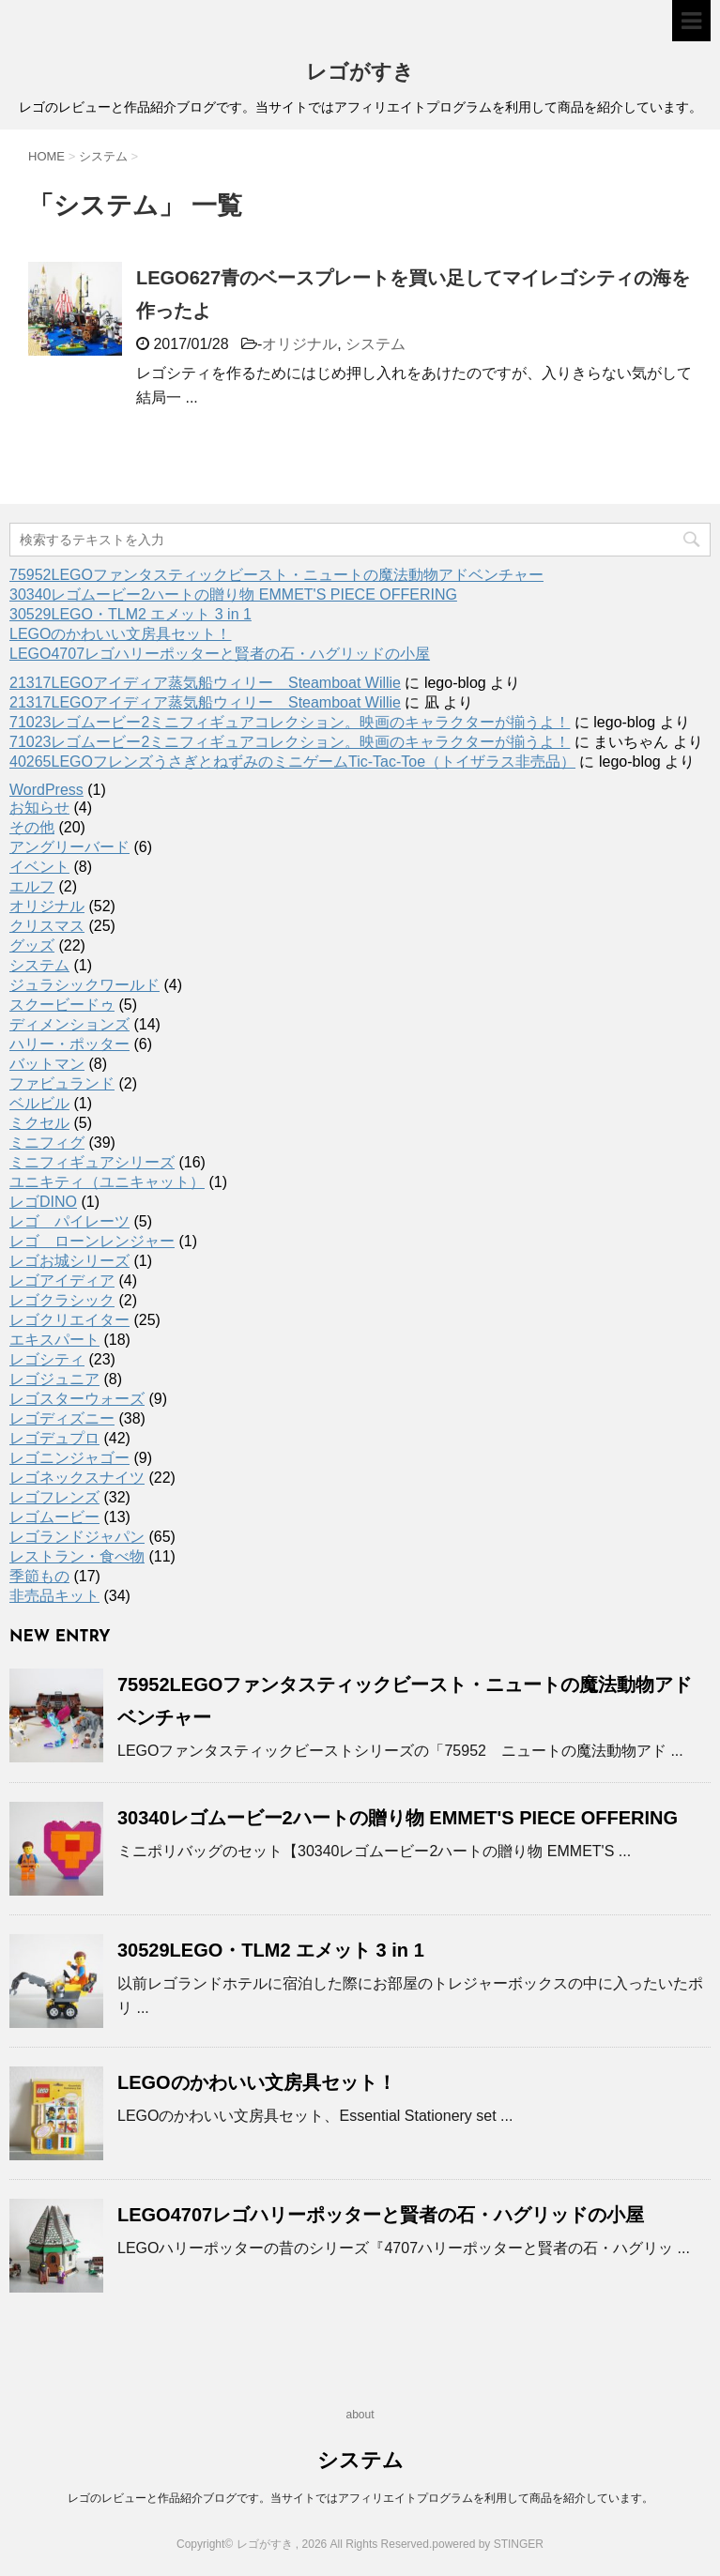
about (359, 2414)
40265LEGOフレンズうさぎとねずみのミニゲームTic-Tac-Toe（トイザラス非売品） (292, 762)
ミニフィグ (46, 1143)
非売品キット (54, 1596)
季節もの (39, 1576)
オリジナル (299, 344)
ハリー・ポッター (69, 1044)
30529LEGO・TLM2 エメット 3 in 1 (130, 614)
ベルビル (39, 1103)
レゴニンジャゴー (69, 1458)
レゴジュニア (54, 1379)
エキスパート (54, 1340)
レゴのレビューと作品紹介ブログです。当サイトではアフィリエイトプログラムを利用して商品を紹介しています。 (360, 2498)
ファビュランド (62, 1083)
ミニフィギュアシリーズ (92, 1162)
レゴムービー (54, 1517)
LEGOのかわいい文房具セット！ (120, 634)
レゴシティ (46, 1359)
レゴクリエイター (69, 1320)
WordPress (46, 790)
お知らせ (39, 807)
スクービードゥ (62, 1005)
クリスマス (46, 926)
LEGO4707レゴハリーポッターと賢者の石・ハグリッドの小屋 (219, 654)
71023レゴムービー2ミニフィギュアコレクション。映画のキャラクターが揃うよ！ (289, 722)
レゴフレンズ (54, 1497)
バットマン (46, 1064)
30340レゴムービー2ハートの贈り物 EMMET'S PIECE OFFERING (233, 594)
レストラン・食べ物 (77, 1556)
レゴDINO (43, 1202)
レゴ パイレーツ (69, 1221)
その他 (31, 827)
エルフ (31, 886)
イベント (39, 867)
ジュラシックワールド (84, 985)
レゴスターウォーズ (77, 1399)
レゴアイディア (62, 1280)
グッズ (31, 945)
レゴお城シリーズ (69, 1261)
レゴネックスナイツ (77, 1478)
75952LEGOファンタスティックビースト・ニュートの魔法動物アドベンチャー (276, 575)
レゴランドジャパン (77, 1537)
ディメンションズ (69, 1024)
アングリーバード (69, 847)
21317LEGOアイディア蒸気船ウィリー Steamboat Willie (205, 683)
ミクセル (39, 1123)
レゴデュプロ (54, 1438)
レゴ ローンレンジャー (92, 1241)
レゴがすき (360, 73)
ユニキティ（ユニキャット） (107, 1182)
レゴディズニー (62, 1418)
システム (375, 344)
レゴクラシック (62, 1300)
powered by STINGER (488, 2544)
